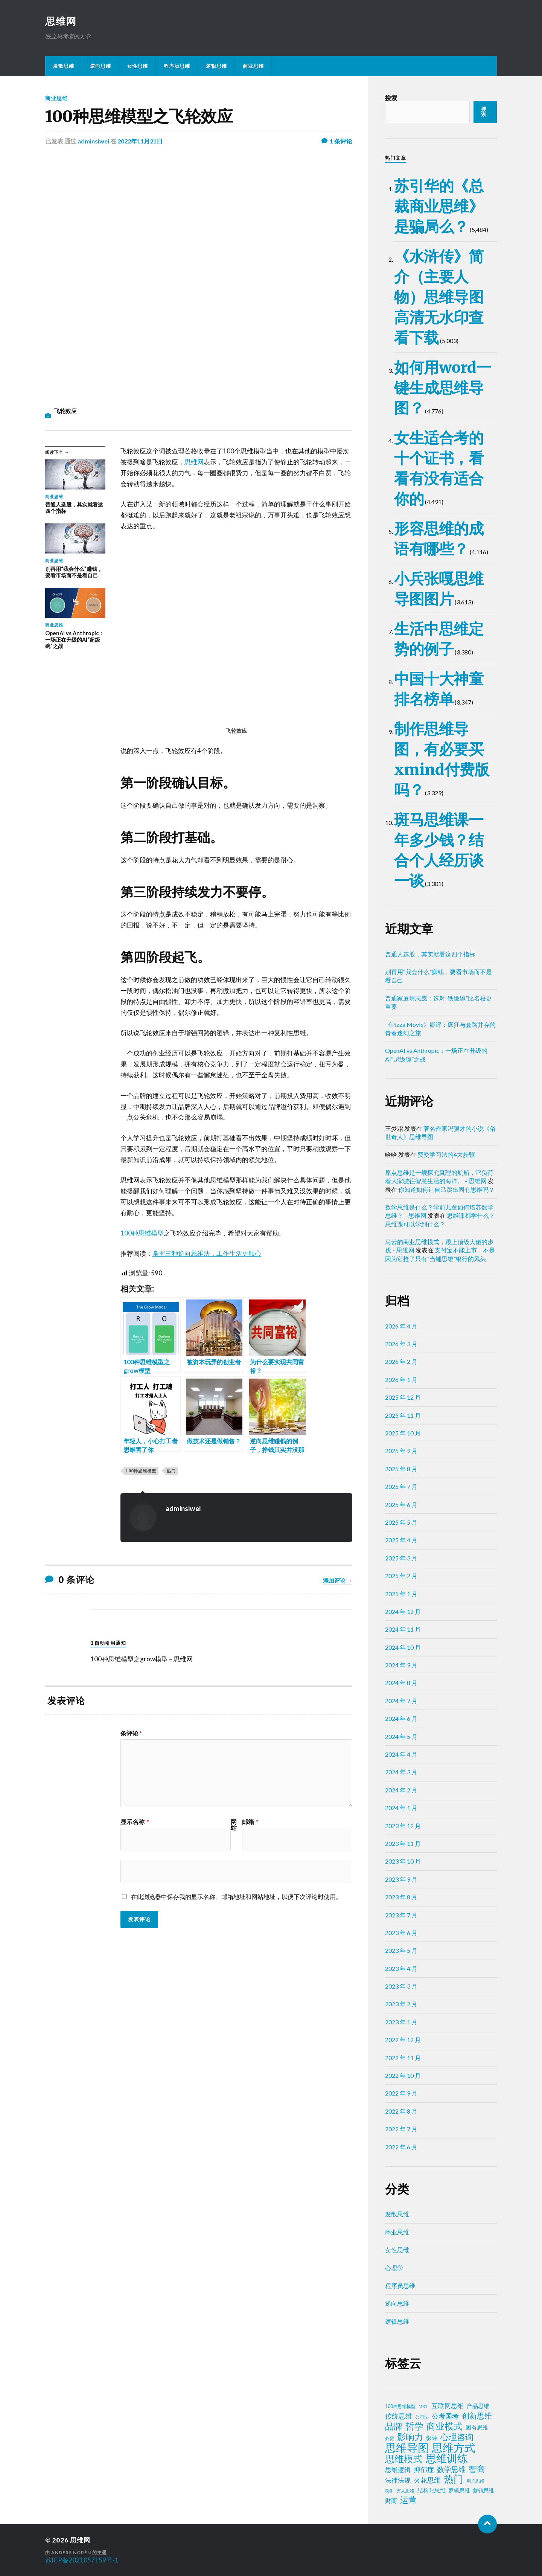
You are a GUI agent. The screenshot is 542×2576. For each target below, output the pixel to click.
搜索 (391, 97)
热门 (171, 1470)
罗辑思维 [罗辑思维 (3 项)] (459, 2491)
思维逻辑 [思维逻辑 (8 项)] (398, 2470)
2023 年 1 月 (401, 2021)
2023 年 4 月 (401, 1968)
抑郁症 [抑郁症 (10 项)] (424, 2469)
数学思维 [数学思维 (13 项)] (451, 2469)
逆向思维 (100, 66)
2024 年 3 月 (401, 1771)
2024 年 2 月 (401, 1790)
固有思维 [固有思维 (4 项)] (477, 2427)
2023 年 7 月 (401, 1915)
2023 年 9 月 (401, 1879)
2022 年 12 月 (403, 2039)
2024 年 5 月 (401, 1736)
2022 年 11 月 (403, 2057)
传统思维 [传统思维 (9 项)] (398, 2416)
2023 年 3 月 (401, 1986)
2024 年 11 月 (403, 1629)
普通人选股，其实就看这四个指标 (430, 954)
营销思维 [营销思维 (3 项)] (483, 2491)
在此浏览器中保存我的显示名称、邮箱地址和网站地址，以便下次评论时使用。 (236, 1896)
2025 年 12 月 (403, 1397)
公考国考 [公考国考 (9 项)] (445, 2416)
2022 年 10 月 (403, 2075)
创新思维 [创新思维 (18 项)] (477, 2415)
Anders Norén (71, 2552)
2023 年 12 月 (403, 1825)
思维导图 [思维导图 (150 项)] (407, 2447)
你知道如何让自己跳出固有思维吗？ (446, 1189)
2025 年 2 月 (401, 1575)
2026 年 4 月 (401, 1326)
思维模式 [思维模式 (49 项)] (404, 2458)
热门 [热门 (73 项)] (453, 2478)
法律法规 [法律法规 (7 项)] (398, 2480)
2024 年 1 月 (401, 1807)
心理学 (394, 2267)
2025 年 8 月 (401, 1468)
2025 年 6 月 (401, 1504)
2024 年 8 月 (401, 1682)
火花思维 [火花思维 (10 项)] (427, 2480)
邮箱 (250, 1822)
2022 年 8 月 (401, 2111)
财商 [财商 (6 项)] (391, 2500)
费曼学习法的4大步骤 (446, 1154)
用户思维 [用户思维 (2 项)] (475, 2481)
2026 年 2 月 (401, 1361)
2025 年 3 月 (401, 1558)
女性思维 (137, 66)
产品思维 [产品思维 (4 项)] (478, 2406)
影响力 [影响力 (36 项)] (410, 2436)
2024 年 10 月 (403, 1647)
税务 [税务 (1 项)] (389, 2490)
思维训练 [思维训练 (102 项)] (447, 2458)
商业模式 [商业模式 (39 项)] (444, 2426)
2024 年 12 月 (403, 1611)
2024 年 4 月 (401, 1754)
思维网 (61, 21)
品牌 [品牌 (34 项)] (393, 2426)
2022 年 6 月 (401, 2146)
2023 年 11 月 (403, 1843)
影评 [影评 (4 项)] (431, 2438)
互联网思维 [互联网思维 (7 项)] (448, 2406)
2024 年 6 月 (401, 1718)
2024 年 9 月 (401, 1665)
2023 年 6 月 (401, 1932)
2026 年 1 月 (401, 1379)
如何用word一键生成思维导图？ (442, 388)
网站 (234, 1825)
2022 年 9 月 (401, 2093)
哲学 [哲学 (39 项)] (414, 2426)
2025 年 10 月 (403, 1433)
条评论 (131, 1733)
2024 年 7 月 (401, 1700)
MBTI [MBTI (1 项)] (424, 2406)
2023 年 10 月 (403, 1861)
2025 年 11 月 (403, 1415)
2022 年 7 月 (401, 2128)
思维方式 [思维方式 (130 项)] (453, 2447)
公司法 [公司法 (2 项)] (422, 2417)
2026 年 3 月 (401, 1343)
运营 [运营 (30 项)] (408, 2499)
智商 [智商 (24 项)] (477, 2469)
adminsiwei (93, 141)
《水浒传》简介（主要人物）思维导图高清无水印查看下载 (439, 297)
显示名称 (134, 1822)
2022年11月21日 (140, 141)
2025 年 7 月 (401, 1486)
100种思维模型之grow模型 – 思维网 (141, 1659)
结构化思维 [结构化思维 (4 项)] (431, 2490)
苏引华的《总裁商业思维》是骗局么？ (439, 206)
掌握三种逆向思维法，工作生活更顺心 (206, 1253)
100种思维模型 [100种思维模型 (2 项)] (400, 2406)
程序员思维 (177, 66)
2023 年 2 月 (401, 2003)
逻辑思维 (216, 66)
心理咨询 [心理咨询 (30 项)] (456, 2437)
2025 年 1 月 (401, 1593)
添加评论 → (337, 1580)
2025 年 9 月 (401, 1450)
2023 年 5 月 (401, 1950)
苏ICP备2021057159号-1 (82, 2560)
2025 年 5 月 (401, 1522)
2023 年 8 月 (401, 1896)
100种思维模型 (142, 1233)
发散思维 (63, 66)
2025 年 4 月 (401, 1539)
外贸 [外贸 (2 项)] (389, 2438)
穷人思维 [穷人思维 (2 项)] (405, 2491)
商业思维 (253, 66)
